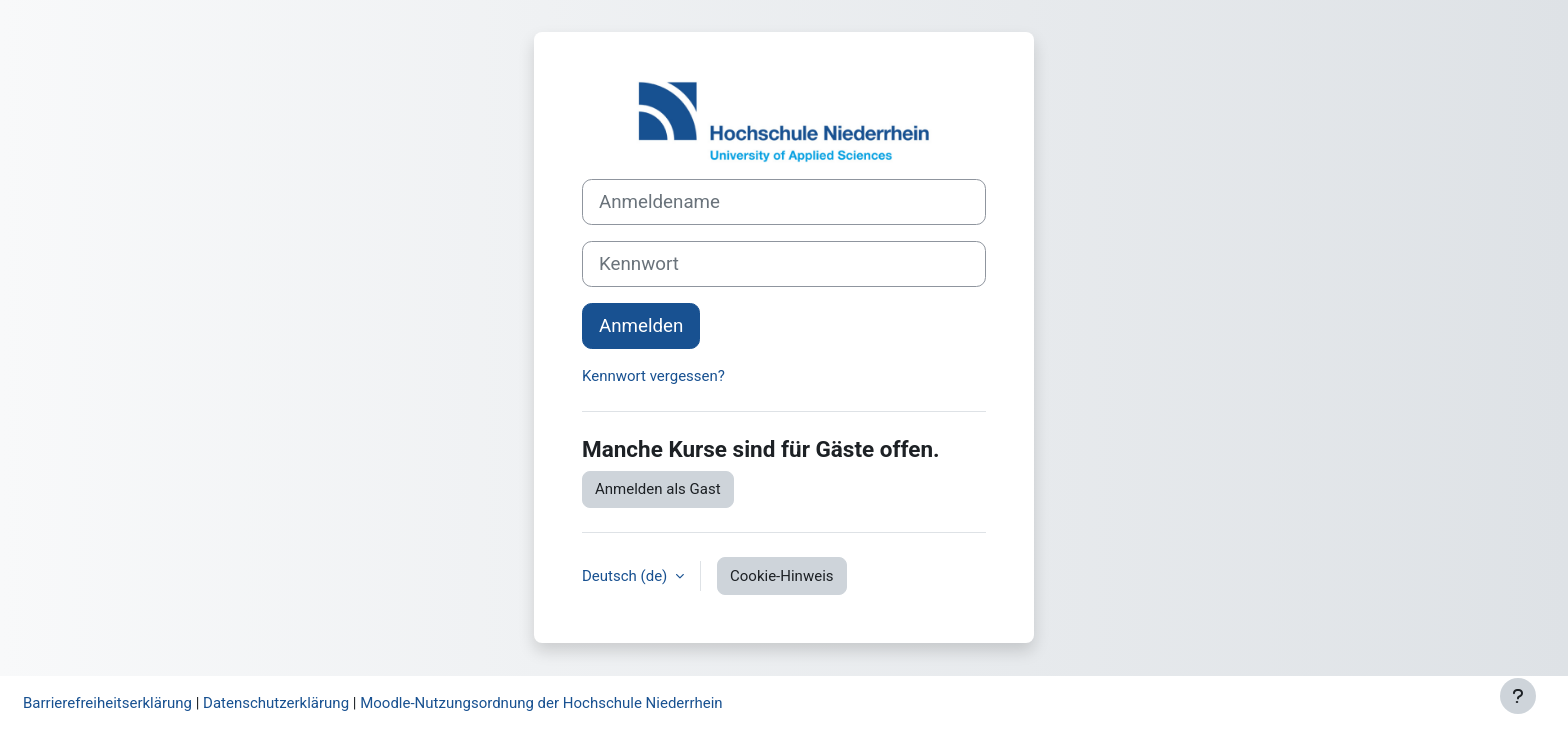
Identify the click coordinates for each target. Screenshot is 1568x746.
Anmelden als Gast (658, 489)
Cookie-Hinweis (781, 576)
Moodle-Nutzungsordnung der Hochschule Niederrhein (541, 703)
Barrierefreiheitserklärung (107, 703)
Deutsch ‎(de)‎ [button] (626, 576)
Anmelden (641, 326)
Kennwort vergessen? (653, 376)
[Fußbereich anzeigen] (1518, 696)
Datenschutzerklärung (276, 703)
